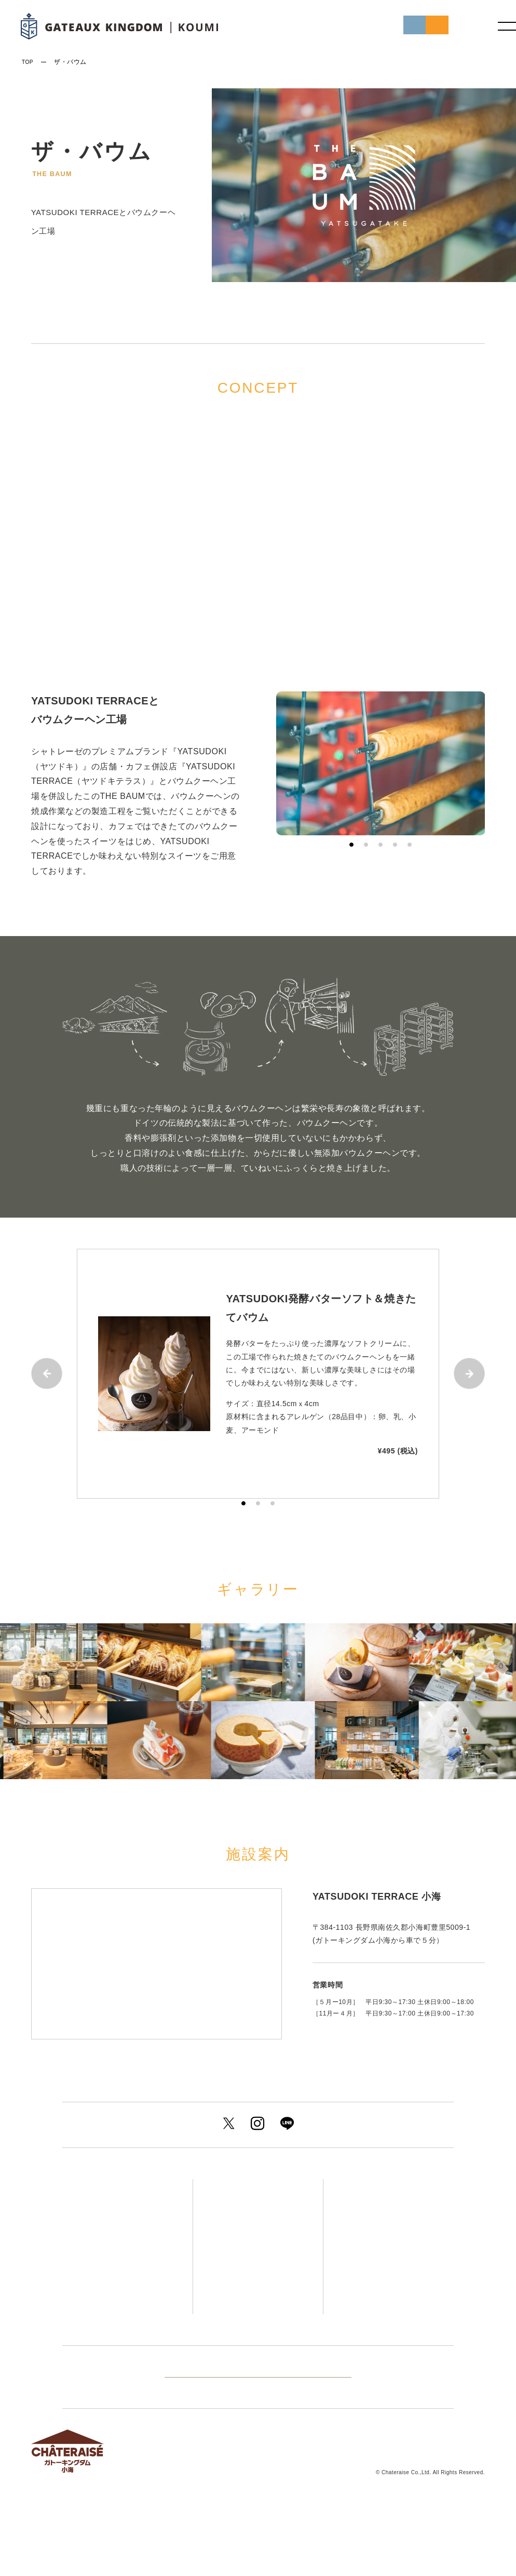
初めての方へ (326, 27)
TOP (28, 61)
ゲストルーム (257, 2186)
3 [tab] (380, 845)
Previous (46, 1373)
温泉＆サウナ (257, 2242)
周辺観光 (380, 2264)
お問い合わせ (382, 2328)
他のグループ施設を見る (258, 2428)
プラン (102, 2228)
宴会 (235, 2321)
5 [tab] (410, 845)
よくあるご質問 (377, 2307)
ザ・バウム (249, 2264)
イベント (108, 2271)
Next (469, 1373)
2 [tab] (366, 845)
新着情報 (107, 2250)
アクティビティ (385, 2242)
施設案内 (372, 2285)
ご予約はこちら (406, 27)
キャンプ (237, 2342)
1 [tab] (351, 845)
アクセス (371, 2186)
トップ (100, 2186)
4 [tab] (395, 845)
